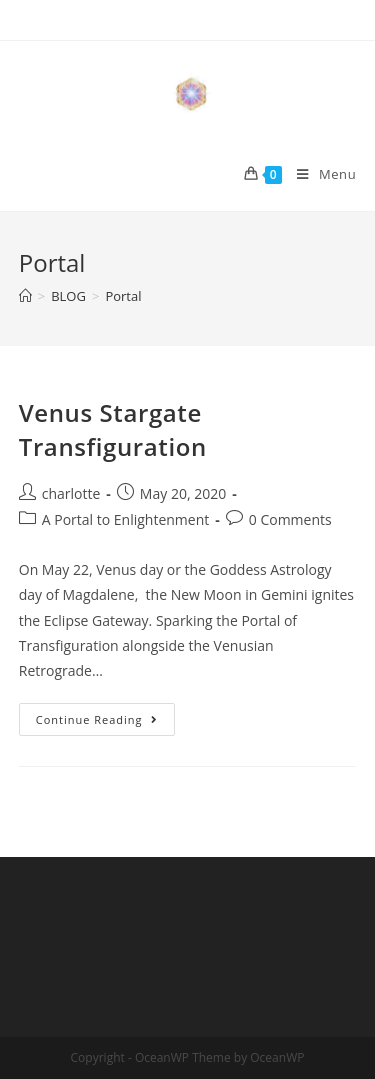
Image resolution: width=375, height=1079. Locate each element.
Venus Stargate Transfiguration (113, 429)
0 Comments (290, 519)
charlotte (71, 493)
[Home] (25, 296)
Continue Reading (105, 723)
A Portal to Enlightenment (126, 519)
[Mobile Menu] (319, 174)
